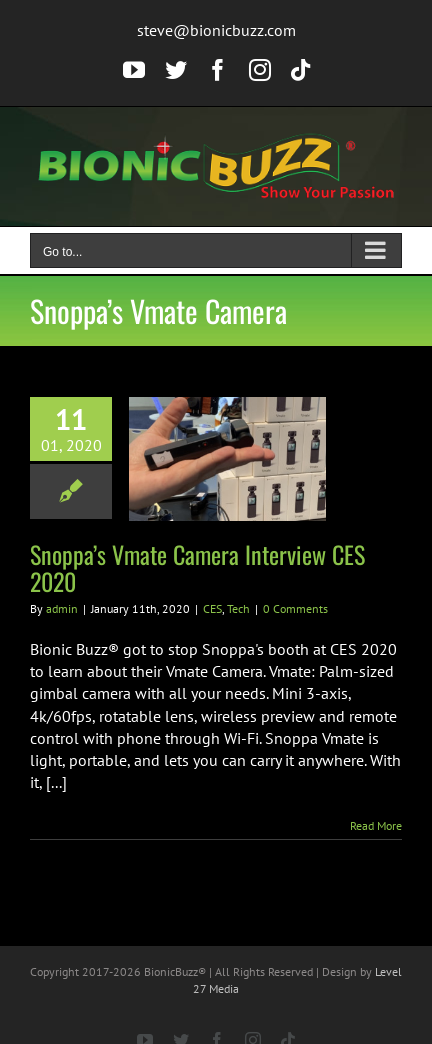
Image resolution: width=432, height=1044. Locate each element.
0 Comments (295, 608)
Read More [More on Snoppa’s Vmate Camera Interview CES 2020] (376, 825)
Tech (238, 608)
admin (62, 608)
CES (212, 608)
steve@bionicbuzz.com (216, 30)
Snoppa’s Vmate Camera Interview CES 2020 (197, 567)
